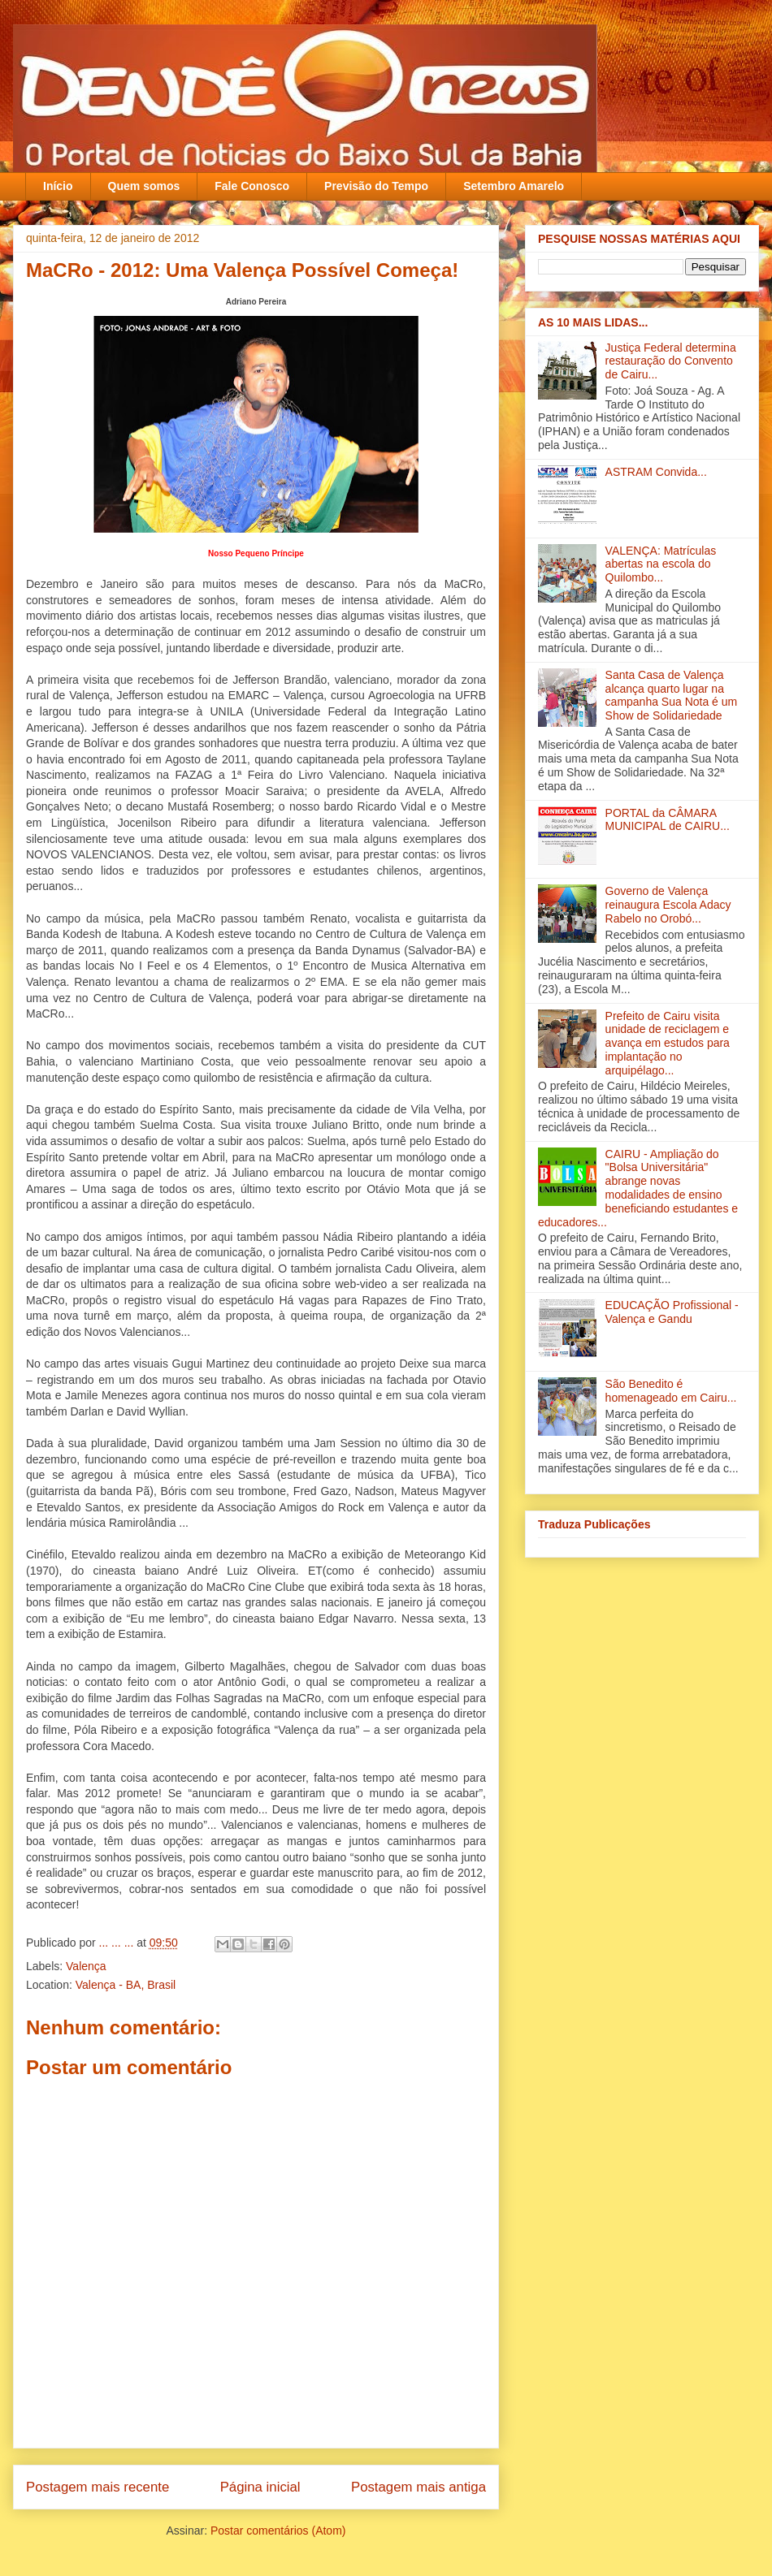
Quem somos (144, 185)
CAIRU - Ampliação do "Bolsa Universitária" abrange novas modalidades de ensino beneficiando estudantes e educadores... (638, 1188)
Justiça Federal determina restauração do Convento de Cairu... (670, 361)
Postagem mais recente (97, 2487)
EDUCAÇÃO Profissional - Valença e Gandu (672, 1312)
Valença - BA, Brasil (126, 1984)
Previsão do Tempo (376, 185)
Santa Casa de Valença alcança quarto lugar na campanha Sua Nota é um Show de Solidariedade (671, 695)
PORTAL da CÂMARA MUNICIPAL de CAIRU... (667, 819)
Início (58, 185)
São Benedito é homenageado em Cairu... (671, 1390)
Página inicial (260, 2487)
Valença (86, 1966)
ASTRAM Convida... (656, 471)
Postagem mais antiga (418, 2487)
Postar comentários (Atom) (278, 2530)
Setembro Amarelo (513, 185)
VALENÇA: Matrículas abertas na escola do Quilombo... (661, 564)
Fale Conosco (252, 185)
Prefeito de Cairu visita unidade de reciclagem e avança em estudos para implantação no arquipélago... (667, 1043)
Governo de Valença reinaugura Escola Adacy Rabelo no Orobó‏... (668, 904)
